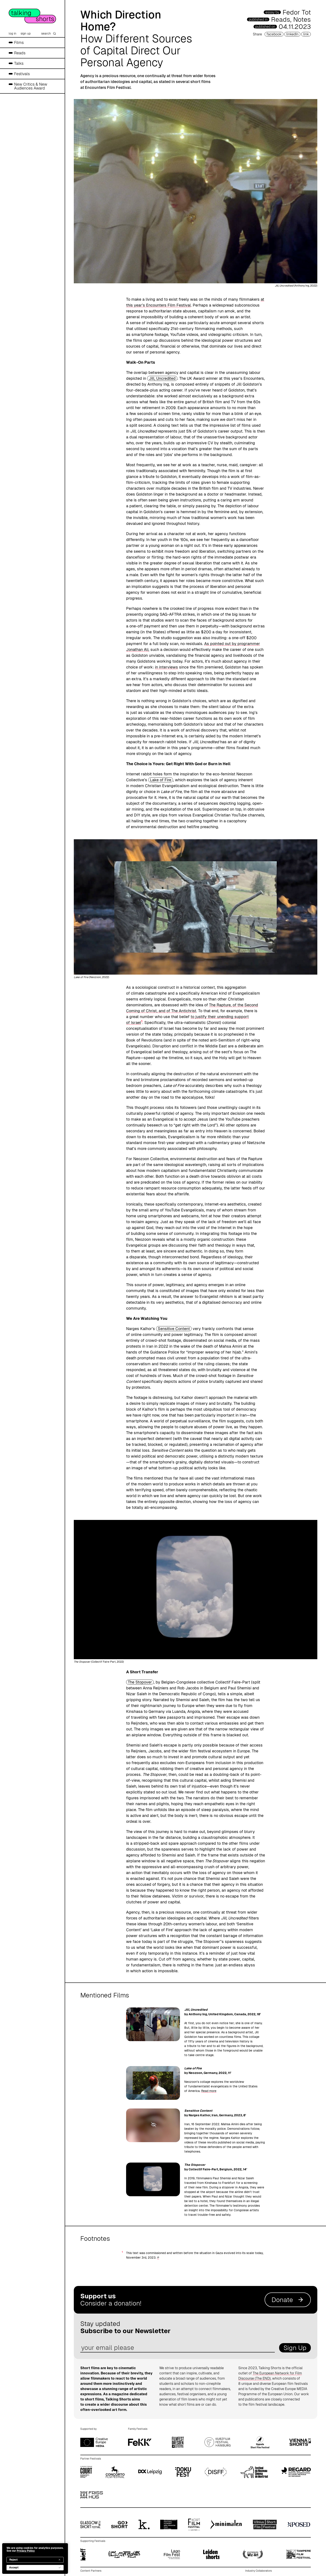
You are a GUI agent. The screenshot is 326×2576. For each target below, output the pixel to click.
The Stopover (140, 1682)
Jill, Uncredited (162, 378)
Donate (288, 2300)
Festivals (22, 73)
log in (12, 33)
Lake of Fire (160, 780)
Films (19, 42)
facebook (274, 34)
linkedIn (292, 34)
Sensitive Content (174, 1328)
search (48, 33)
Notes (302, 19)
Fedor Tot (297, 12)
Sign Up (294, 2348)
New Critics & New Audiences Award (30, 86)
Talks (18, 63)
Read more (208, 2091)
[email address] (177, 2347)
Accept (35, 2567)
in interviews (166, 667)
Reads (19, 53)
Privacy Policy (26, 2550)
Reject (35, 2559)
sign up (26, 33)
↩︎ (158, 2257)
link (306, 34)
